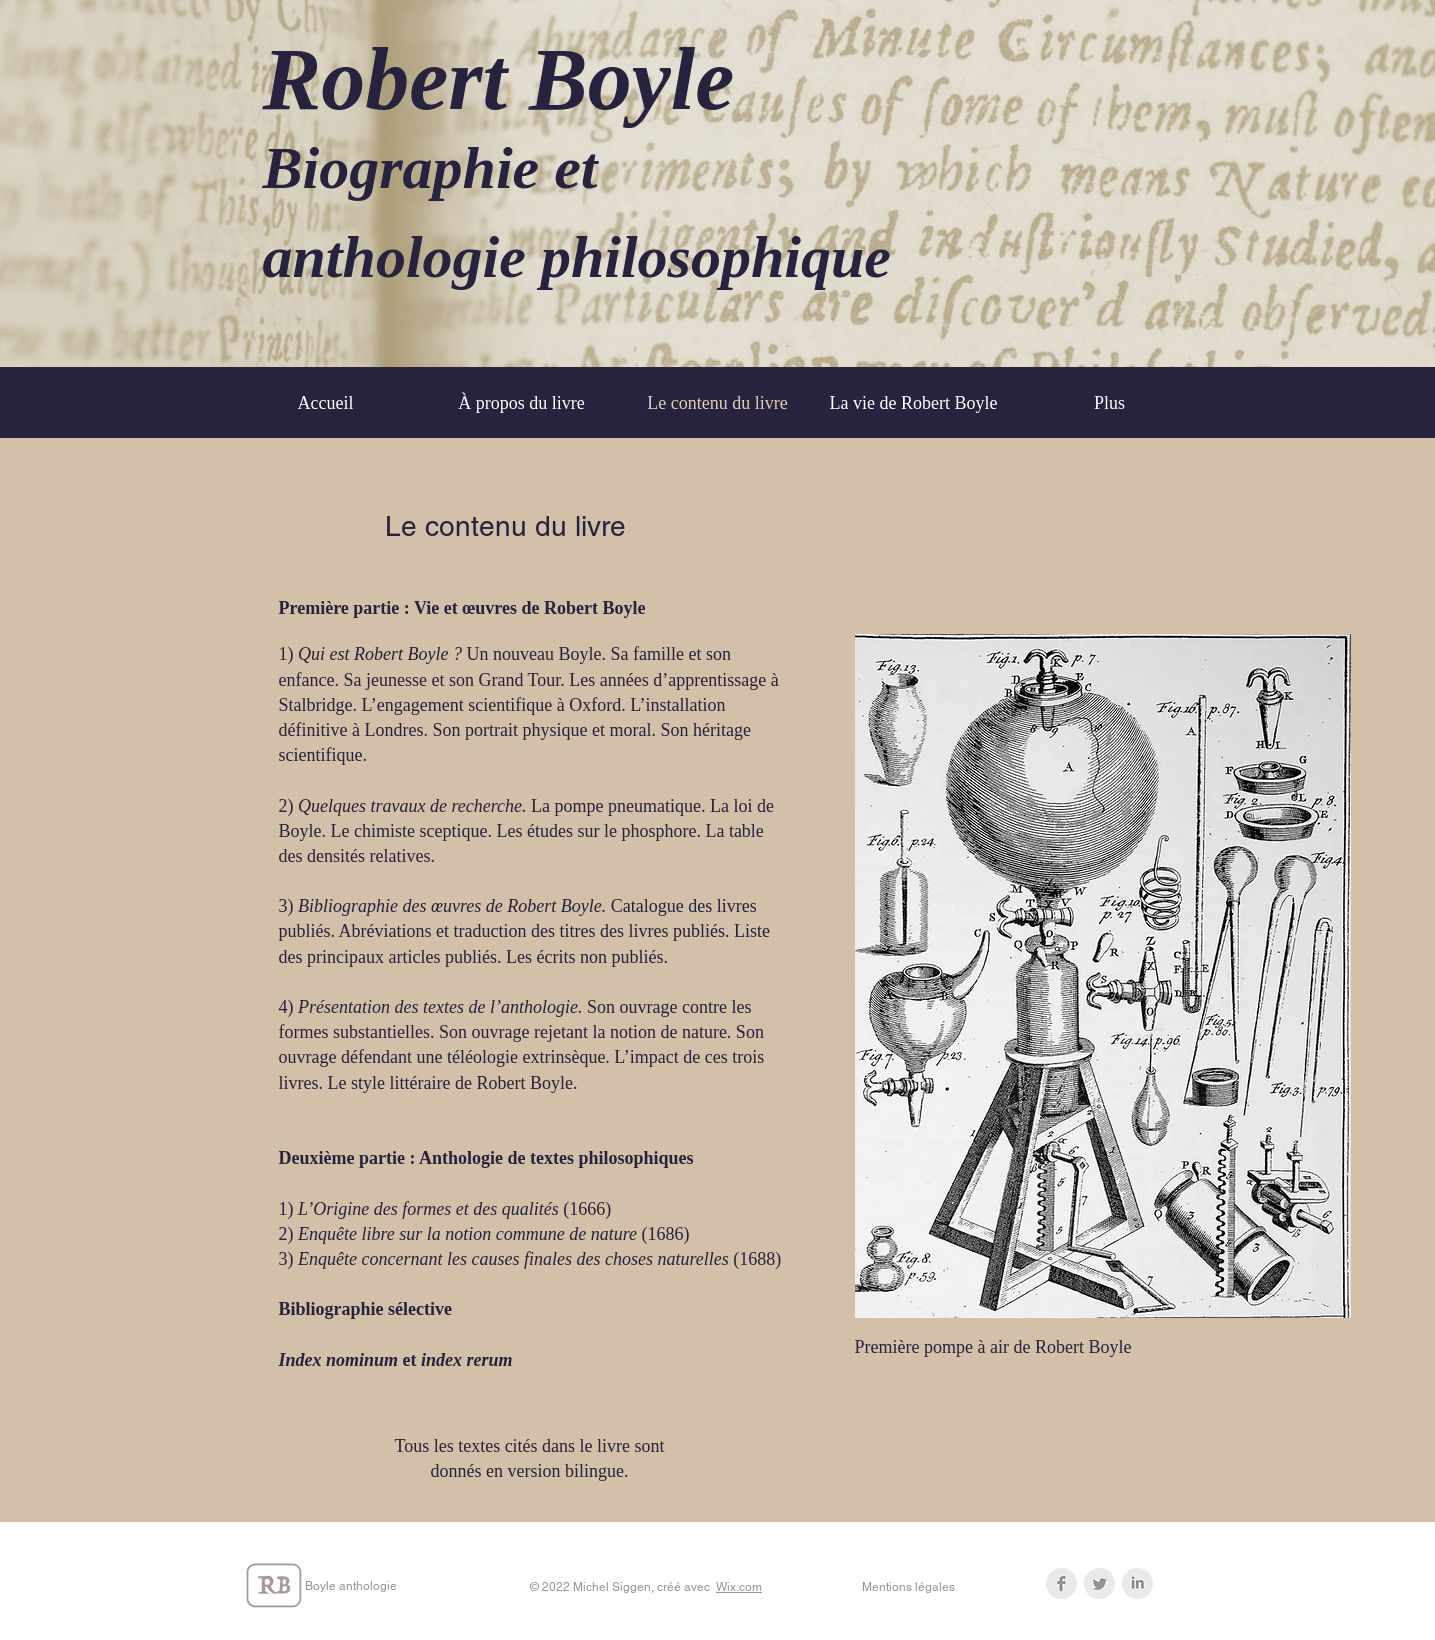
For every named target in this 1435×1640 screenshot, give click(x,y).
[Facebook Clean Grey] (1061, 1583)
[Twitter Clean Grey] (1099, 1583)
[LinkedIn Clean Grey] (1137, 1583)
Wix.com (739, 1587)
